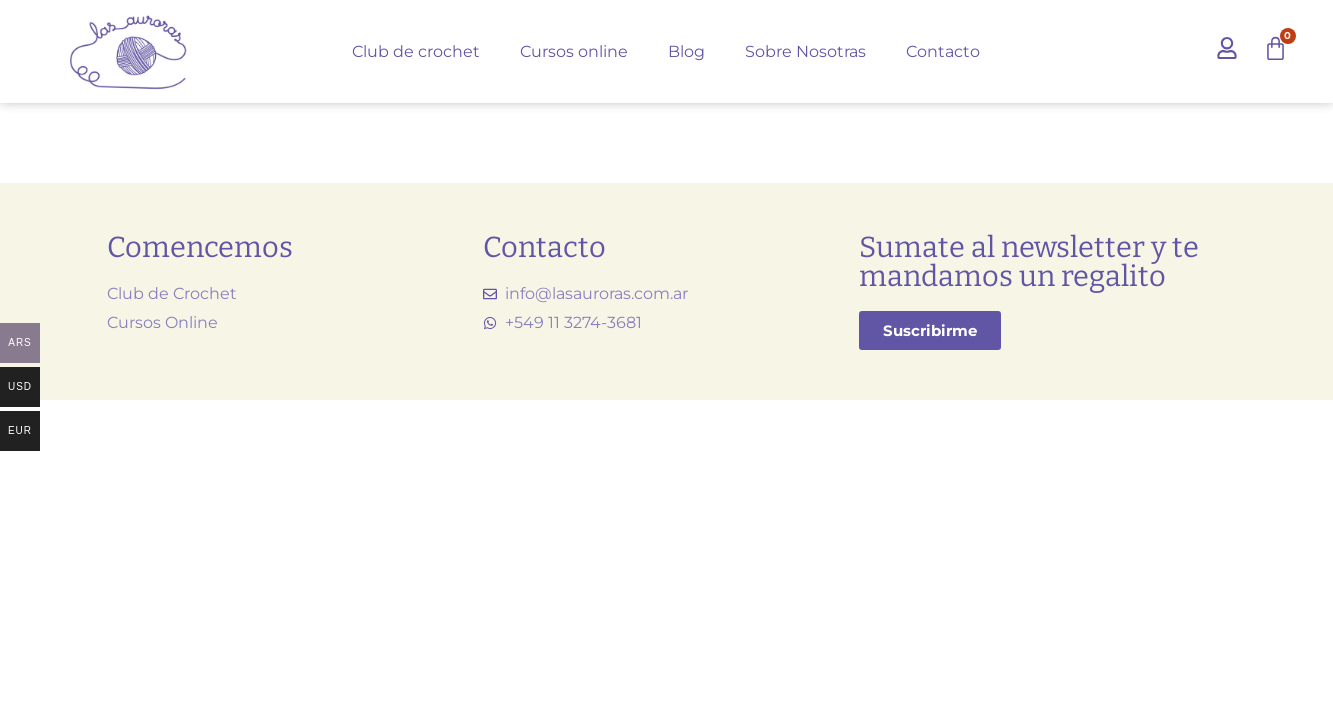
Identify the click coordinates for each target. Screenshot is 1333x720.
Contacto (943, 51)
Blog (686, 51)
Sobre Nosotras (805, 51)
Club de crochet (416, 51)
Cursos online (574, 51)
